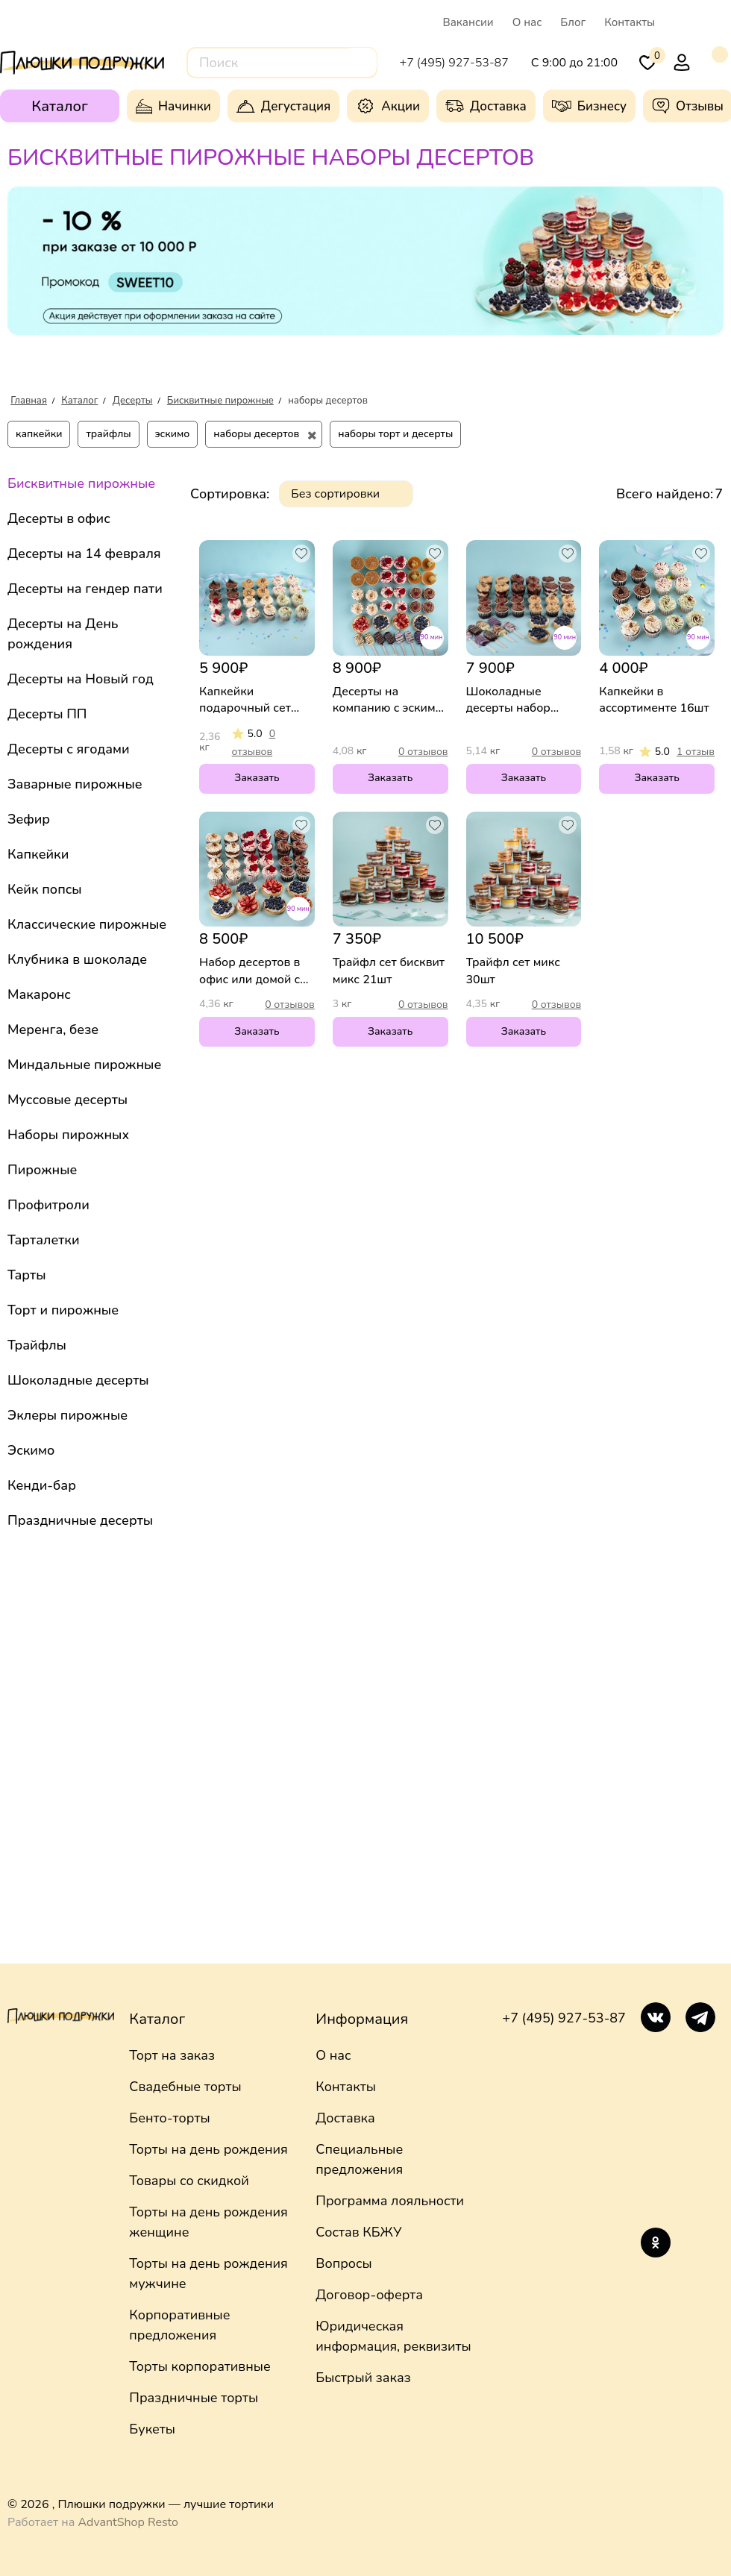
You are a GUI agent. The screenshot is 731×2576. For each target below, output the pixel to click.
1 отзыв (696, 752)
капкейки (39, 434)
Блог (573, 22)
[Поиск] (360, 62)
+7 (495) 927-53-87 (564, 2018)
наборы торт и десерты (395, 434)
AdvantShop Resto (128, 2522)
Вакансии (467, 22)
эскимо (172, 434)
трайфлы (108, 434)
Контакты (629, 22)
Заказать (256, 778)
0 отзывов (423, 752)
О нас (527, 22)
